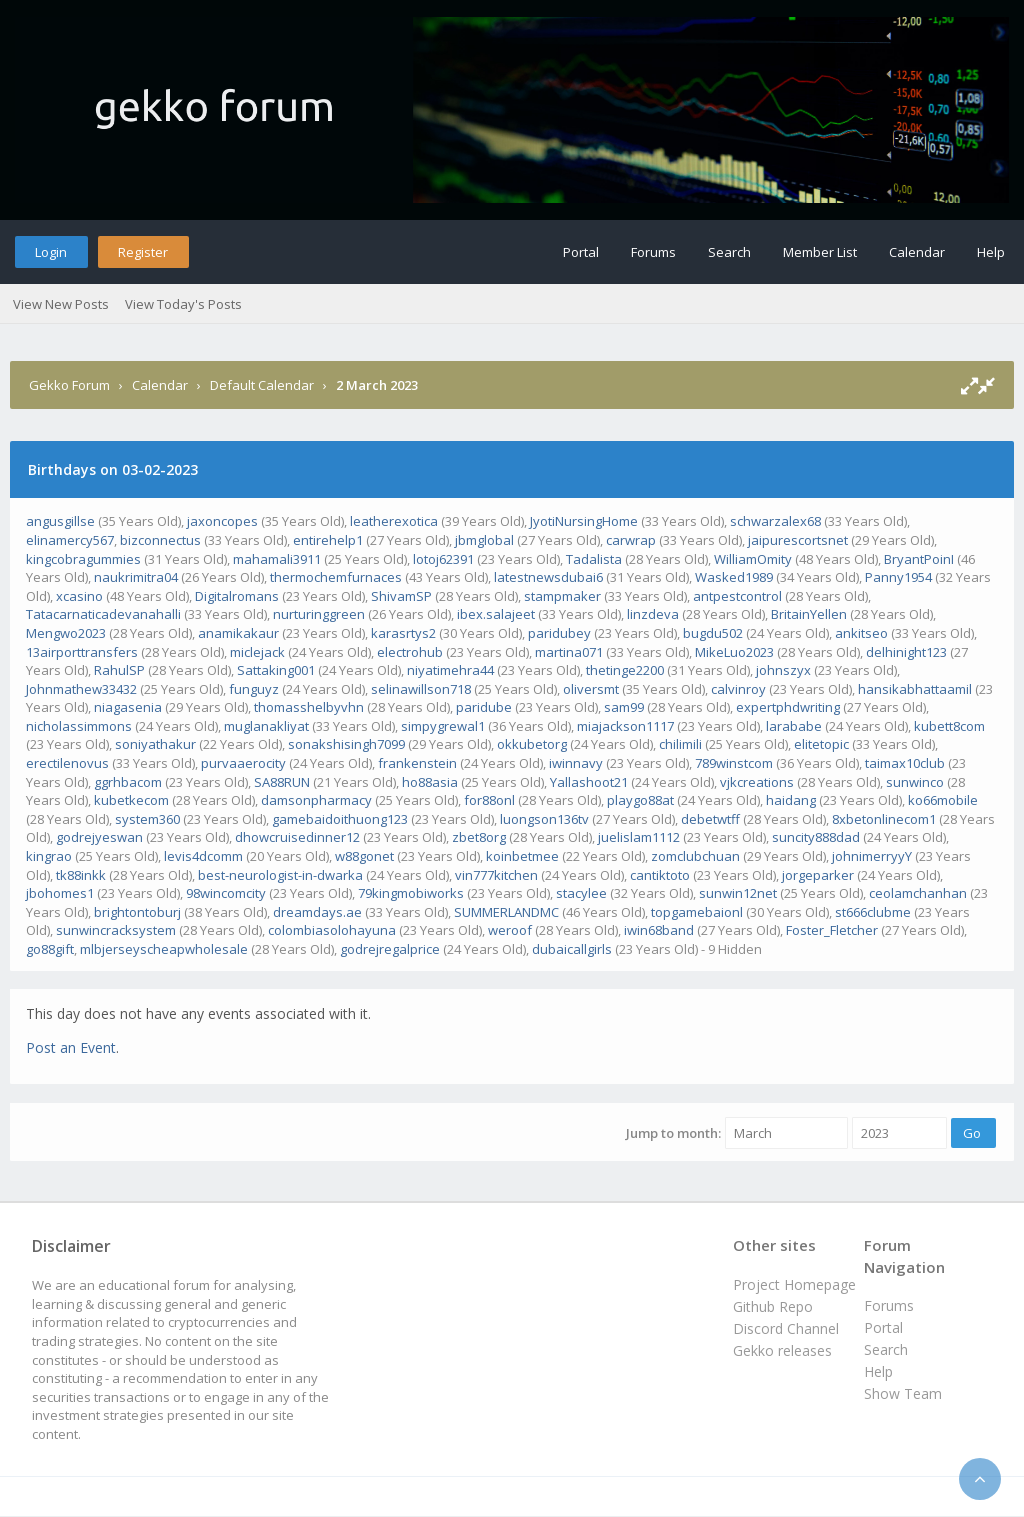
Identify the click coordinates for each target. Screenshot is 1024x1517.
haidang (791, 800)
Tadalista (594, 559)
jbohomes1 (60, 893)
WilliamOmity (753, 559)
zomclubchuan (695, 856)
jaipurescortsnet (798, 540)
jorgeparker (818, 875)
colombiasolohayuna (332, 930)
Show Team (903, 1393)
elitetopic (821, 744)
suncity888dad (816, 837)
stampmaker (562, 596)
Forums (653, 252)
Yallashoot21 (589, 782)
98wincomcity (226, 893)
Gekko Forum (69, 385)
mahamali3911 (277, 559)
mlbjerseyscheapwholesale (164, 949)
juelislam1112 (639, 837)
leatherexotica (394, 521)
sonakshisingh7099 (346, 744)
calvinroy (738, 689)
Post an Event (71, 1047)
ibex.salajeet (496, 614)
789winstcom (734, 763)
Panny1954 (898, 577)
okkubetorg (532, 744)
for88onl (489, 800)
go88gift (50, 949)
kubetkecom (131, 800)
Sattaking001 (276, 670)
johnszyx (783, 670)
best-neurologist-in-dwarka (280, 875)
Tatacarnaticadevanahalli (103, 614)
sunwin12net (738, 893)
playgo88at (640, 800)
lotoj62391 (443, 559)
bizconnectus (160, 540)
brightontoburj (137, 912)
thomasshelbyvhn (309, 707)
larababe (794, 726)
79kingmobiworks (411, 893)
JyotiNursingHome (584, 521)
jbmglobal (484, 540)
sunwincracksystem (116, 930)
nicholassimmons (79, 726)
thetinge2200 (625, 670)
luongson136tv (544, 819)
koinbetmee (522, 856)
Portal (581, 252)
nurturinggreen (319, 614)
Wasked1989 (734, 577)
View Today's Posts (183, 304)
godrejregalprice (390, 949)
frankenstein (417, 763)
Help (991, 252)
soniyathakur (155, 744)
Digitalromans (237, 596)
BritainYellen (809, 614)
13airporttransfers (82, 652)
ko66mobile (943, 800)
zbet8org (479, 837)
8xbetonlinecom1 (884, 819)
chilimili (680, 744)
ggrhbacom (128, 782)
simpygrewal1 (443, 726)
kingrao (49, 856)
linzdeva (653, 614)
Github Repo (773, 1306)
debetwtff (710, 819)
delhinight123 (906, 652)
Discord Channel (786, 1328)
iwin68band (659, 930)
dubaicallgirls (572, 949)
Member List (820, 252)
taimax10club (905, 763)
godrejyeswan (99, 837)
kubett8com (949, 726)
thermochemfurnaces (336, 577)
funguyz (254, 689)
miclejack (257, 652)
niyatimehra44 (450, 670)
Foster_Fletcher (832, 930)
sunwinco (915, 782)
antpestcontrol (737, 596)
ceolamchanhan (918, 893)
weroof (510, 930)
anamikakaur (238, 633)
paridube (484, 707)
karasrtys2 (403, 633)
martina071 (569, 652)
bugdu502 (713, 633)
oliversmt (591, 689)
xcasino (79, 596)
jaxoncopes (222, 521)
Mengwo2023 (66, 633)
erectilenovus (67, 763)
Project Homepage (794, 1284)
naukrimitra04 (136, 577)
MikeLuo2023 (734, 652)
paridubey (559, 633)
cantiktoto (660, 875)
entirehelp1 (328, 540)
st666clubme (873, 912)
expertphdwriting (788, 707)
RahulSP (119, 670)
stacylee (581, 893)
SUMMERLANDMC (506, 912)
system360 (147, 819)
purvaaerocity (243, 763)
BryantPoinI (919, 559)
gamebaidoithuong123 (340, 819)
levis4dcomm (203, 856)
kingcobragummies (83, 559)
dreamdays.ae (317, 912)
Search (729, 252)
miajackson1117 (625, 726)
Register (143, 252)
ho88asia (430, 782)
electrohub (410, 652)
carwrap (631, 540)
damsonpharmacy (316, 800)
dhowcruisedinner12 (297, 837)
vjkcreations (757, 782)
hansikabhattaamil (915, 689)
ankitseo (861, 633)
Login (51, 252)
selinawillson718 (421, 689)
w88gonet (364, 856)
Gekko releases (782, 1350)
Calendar (917, 252)
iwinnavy (576, 763)
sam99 (624, 707)
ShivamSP (401, 596)
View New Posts (61, 304)
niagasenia (128, 707)
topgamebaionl (697, 912)
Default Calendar (262, 385)
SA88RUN (282, 782)
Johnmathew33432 (81, 689)
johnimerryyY (872, 856)
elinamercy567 (70, 540)
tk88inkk (81, 875)
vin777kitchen (496, 875)
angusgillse (60, 521)
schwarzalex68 (775, 521)
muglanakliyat (266, 726)
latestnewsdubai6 (548, 577)
